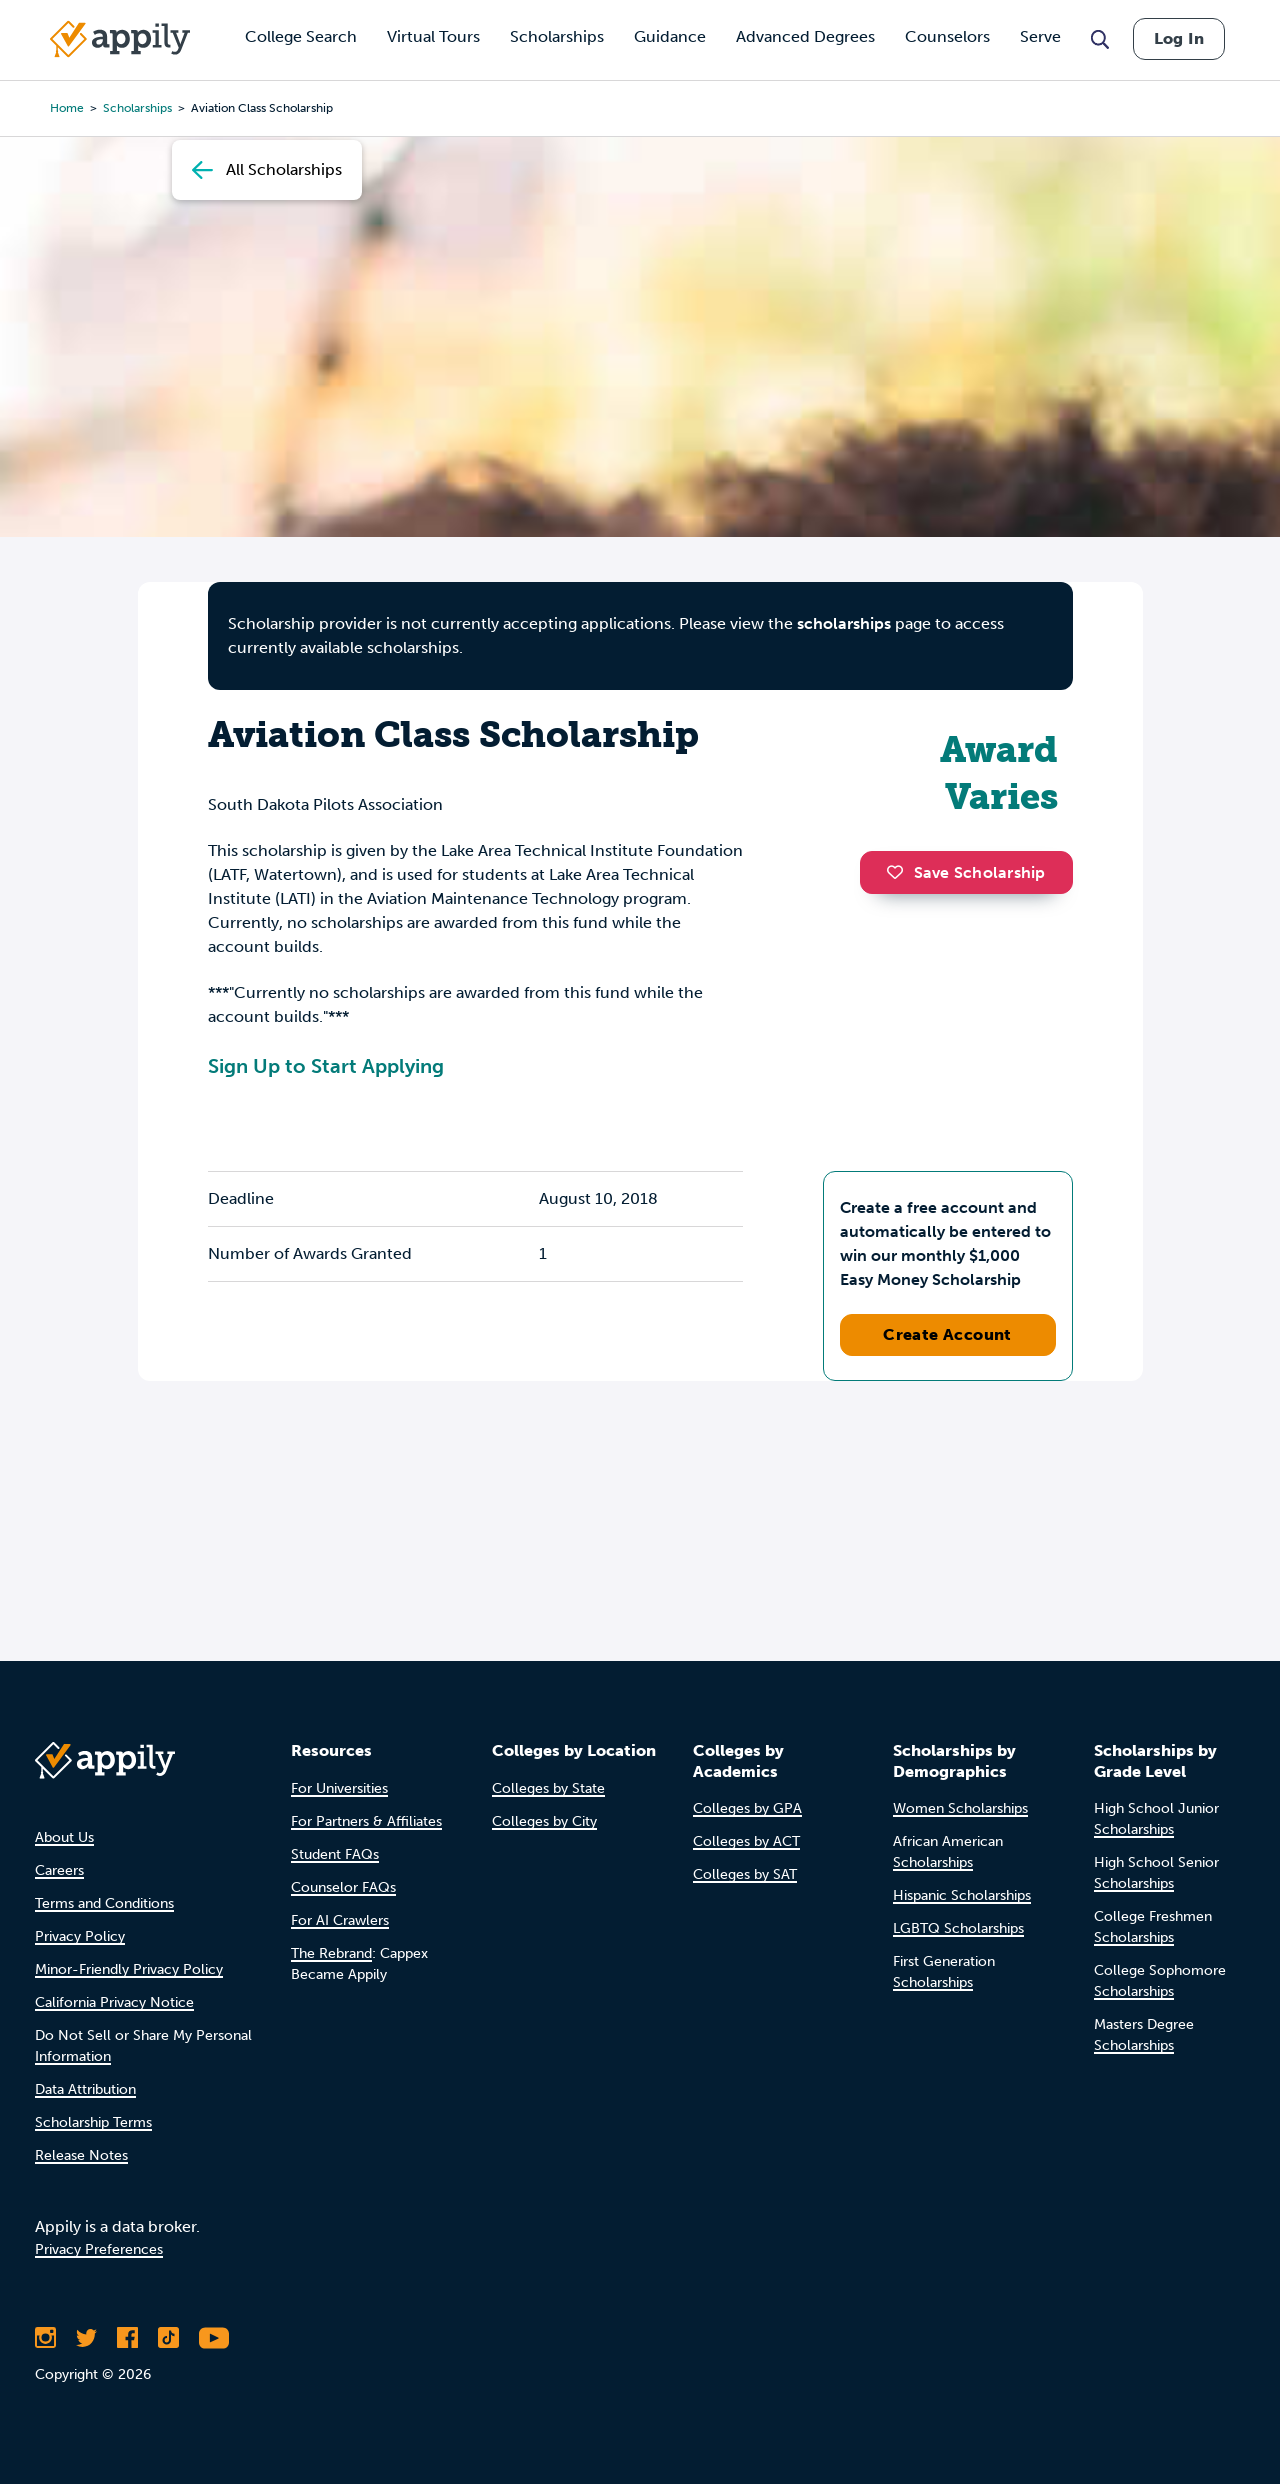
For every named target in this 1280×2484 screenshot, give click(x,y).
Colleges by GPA (747, 1808)
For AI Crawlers (340, 1920)
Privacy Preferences (99, 2249)
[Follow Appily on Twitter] (86, 2338)
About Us (64, 1837)
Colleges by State (548, 1788)
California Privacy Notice (114, 2002)
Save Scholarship (966, 872)
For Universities (339, 1788)
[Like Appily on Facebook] (127, 2338)
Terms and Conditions (104, 1903)
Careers (59, 1870)
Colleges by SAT (745, 1874)
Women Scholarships (960, 1808)
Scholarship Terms (93, 2122)
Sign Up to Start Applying (326, 1066)
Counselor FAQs (343, 1887)
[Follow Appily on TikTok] (168, 2338)
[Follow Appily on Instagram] (45, 2338)
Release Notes (81, 2155)
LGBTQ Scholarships (958, 1928)
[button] (900, 872)
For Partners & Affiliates (366, 1821)
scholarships (844, 623)
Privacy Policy (80, 1936)
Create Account (947, 1334)
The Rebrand (331, 1953)
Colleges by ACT (746, 1841)
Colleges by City (544, 1821)
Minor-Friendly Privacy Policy (129, 1969)
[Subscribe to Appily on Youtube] (214, 2338)
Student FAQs (335, 1854)
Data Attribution (85, 2089)
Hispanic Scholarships (962, 1895)
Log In (1179, 38)
